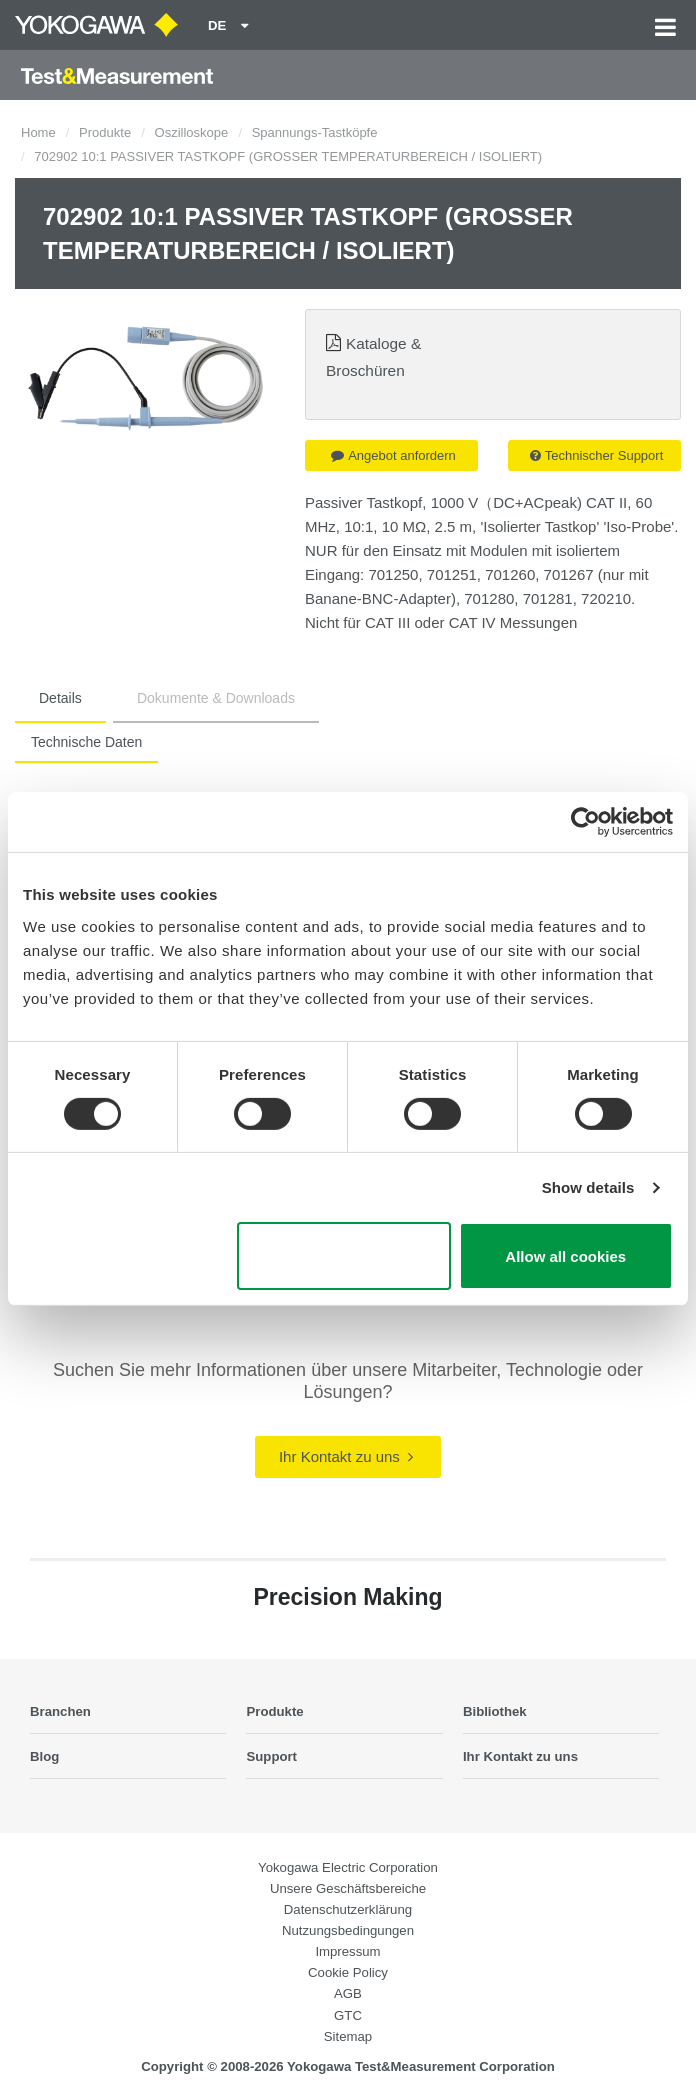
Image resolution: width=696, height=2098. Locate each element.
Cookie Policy (348, 1972)
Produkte (105, 132)
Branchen (60, 1711)
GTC (348, 2015)
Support (271, 1756)
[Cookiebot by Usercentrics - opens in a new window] (585, 822)
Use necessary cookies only (343, 1256)
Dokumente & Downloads (216, 698)
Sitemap (348, 2036)
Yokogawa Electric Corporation (348, 1867)
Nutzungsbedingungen (348, 1930)
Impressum (347, 1951)
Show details (588, 1187)
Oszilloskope (192, 132)
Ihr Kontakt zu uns (346, 1456)
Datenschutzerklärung (348, 1909)
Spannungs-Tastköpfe (315, 132)
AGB (348, 1993)
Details (60, 698)
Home (38, 132)
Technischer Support (597, 455)
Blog (44, 1756)
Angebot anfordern (393, 455)
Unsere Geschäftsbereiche (348, 1888)
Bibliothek (495, 1711)
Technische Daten (86, 742)
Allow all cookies (565, 1256)
